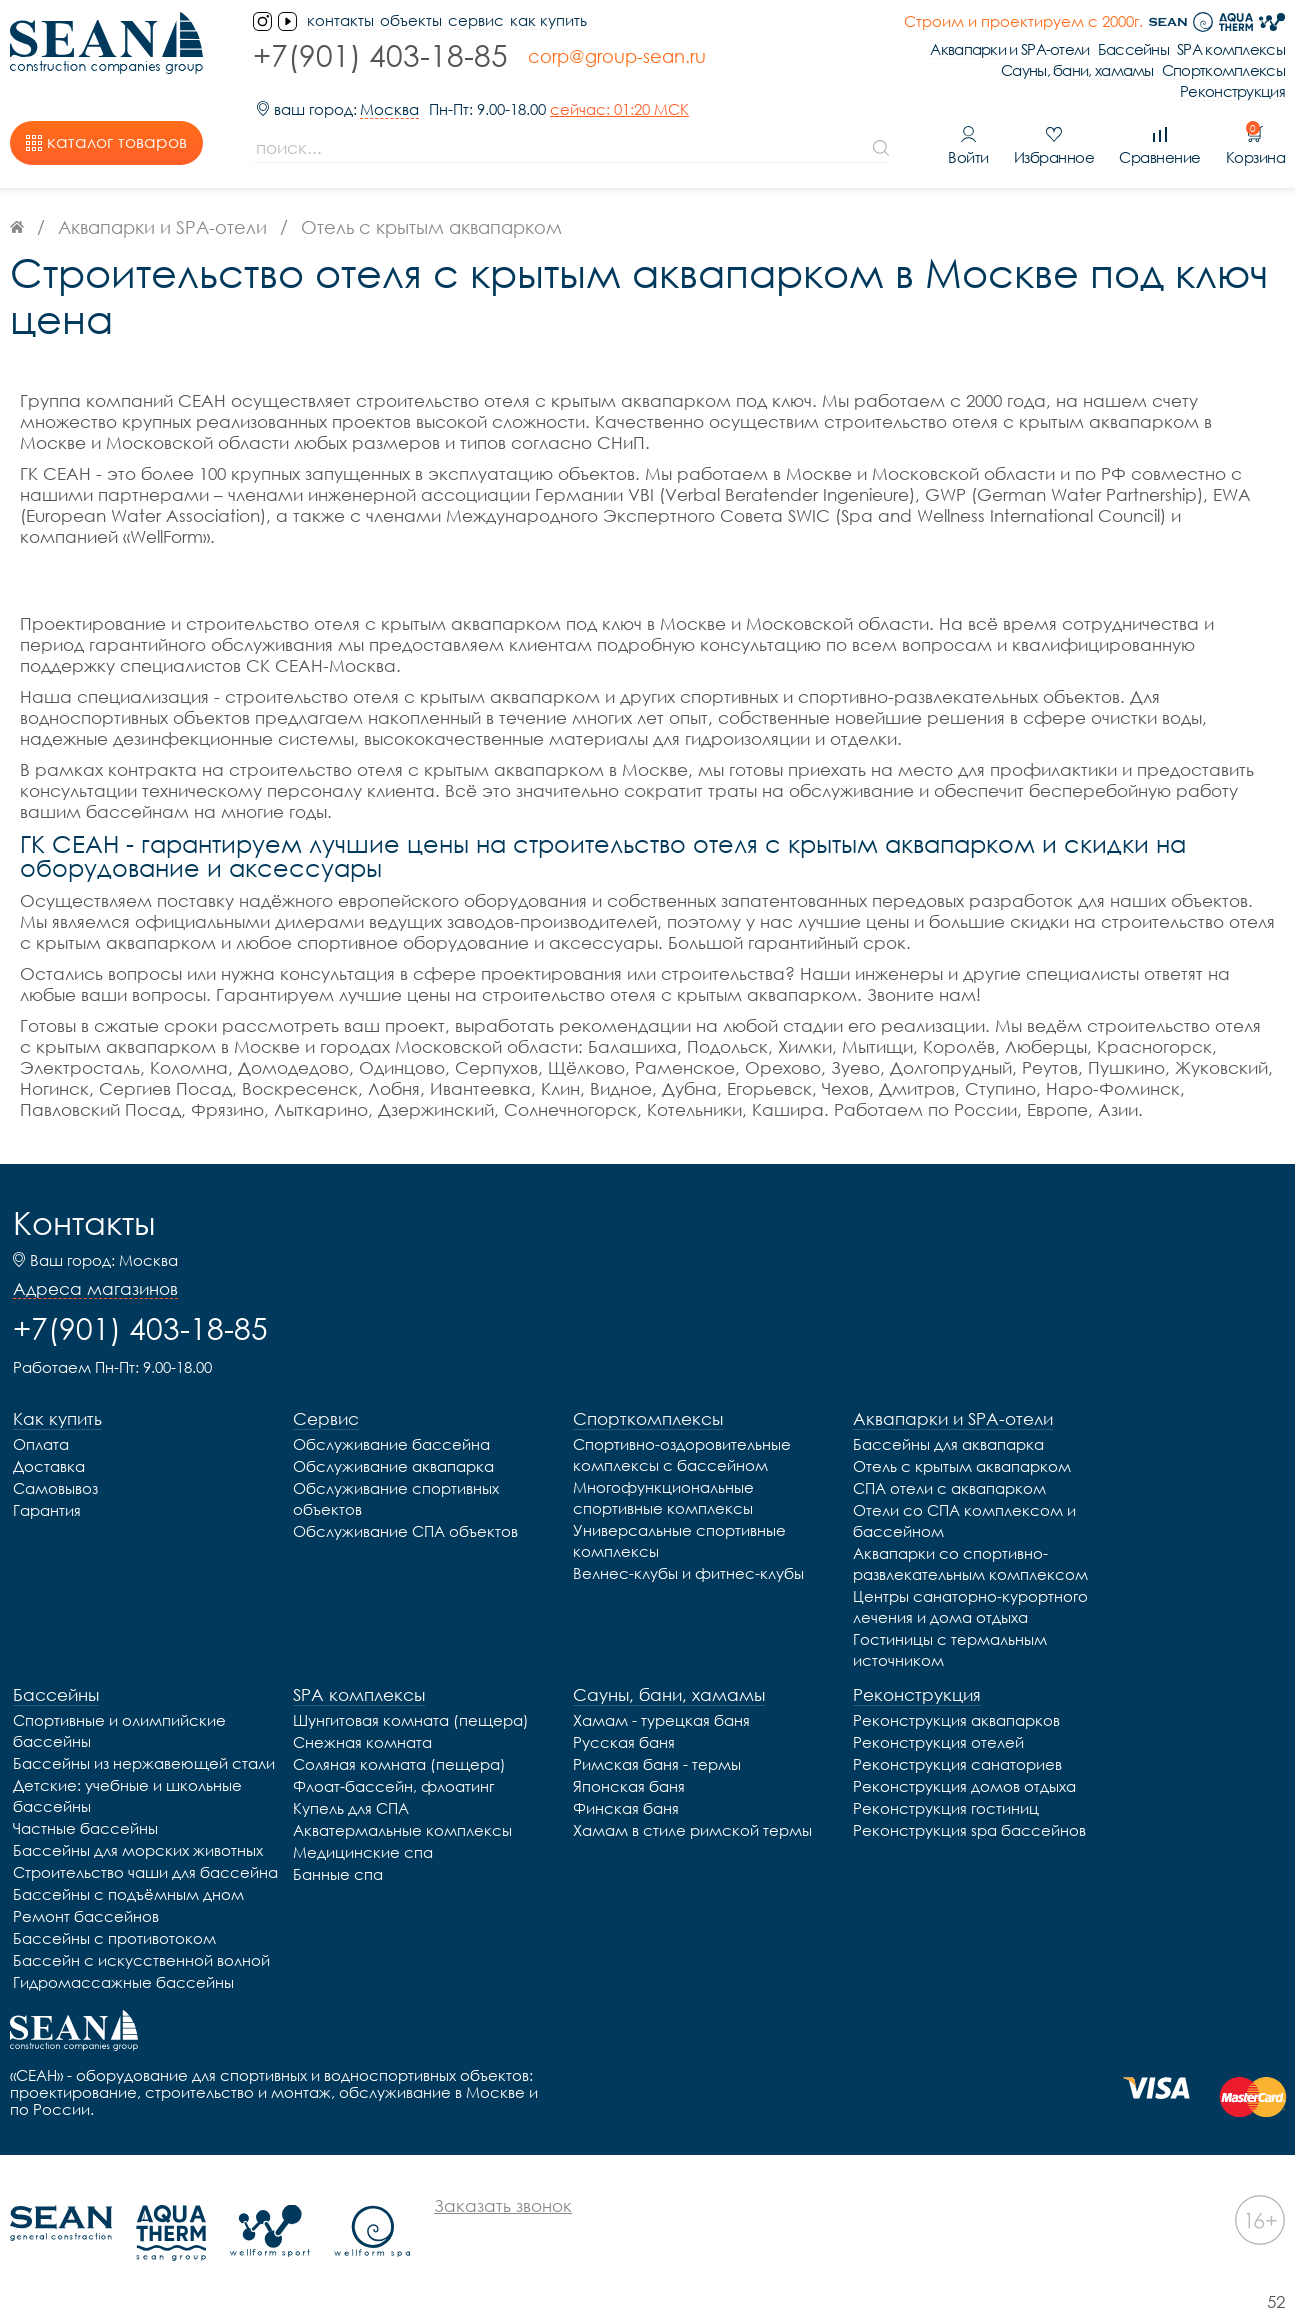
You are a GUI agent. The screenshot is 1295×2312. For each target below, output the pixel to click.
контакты (340, 20)
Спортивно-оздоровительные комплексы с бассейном (682, 1454)
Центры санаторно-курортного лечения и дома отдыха (970, 1606)
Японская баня (629, 1786)
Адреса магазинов (95, 1289)
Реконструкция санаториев (957, 1764)
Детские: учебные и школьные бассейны (127, 1795)
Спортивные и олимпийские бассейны (119, 1730)
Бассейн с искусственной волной (141, 1960)
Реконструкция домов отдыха (964, 1786)
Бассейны (1133, 49)
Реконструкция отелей (938, 1742)
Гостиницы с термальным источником (950, 1649)
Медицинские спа (363, 1852)
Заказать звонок (503, 2205)
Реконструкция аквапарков (956, 1720)
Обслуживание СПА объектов (405, 1531)
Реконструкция (1232, 91)
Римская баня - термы (657, 1764)
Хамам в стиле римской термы (692, 1830)
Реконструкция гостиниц (946, 1808)
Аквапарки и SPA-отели (1009, 49)
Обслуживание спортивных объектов (396, 1498)
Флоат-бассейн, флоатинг (393, 1786)
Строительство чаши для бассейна (145, 1872)
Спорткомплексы (1223, 70)
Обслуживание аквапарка (393, 1466)
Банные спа (338, 1874)
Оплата (41, 1444)
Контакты (84, 1223)
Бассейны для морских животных (138, 1850)
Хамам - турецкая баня (661, 1720)
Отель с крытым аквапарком (962, 1466)
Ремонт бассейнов (86, 1916)
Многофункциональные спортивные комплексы (663, 1497)
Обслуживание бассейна (391, 1444)
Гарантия (47, 1510)
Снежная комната (362, 1742)
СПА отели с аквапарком (949, 1488)
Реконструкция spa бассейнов (969, 1830)
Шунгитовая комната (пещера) (411, 1720)
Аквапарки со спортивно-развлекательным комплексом (970, 1563)
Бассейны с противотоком (114, 1938)
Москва (389, 109)
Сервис (476, 20)
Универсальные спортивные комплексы (679, 1540)
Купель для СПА (351, 1808)
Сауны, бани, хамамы (1077, 70)
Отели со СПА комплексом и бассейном (964, 1520)
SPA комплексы (1231, 49)
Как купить (548, 20)
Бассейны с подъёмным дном (128, 1894)
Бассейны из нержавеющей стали (144, 1763)
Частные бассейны (85, 1828)
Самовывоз (55, 1488)
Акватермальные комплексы (402, 1830)
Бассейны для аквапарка (948, 1444)
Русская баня (624, 1742)
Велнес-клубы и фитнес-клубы (688, 1573)
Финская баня (626, 1808)
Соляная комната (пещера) (399, 1764)
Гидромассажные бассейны (123, 1982)
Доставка (49, 1466)
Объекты (411, 20)
